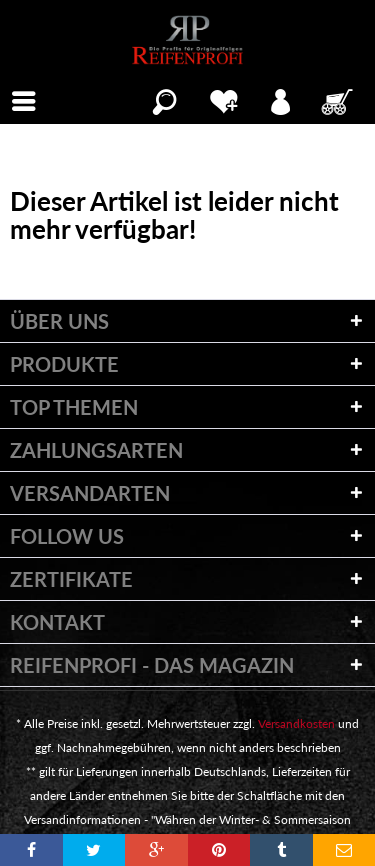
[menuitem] (24, 99)
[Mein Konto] (281, 99)
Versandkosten (296, 723)
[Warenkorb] (339, 99)
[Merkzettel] (223, 99)
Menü (30, 99)
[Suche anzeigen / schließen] (164, 99)
